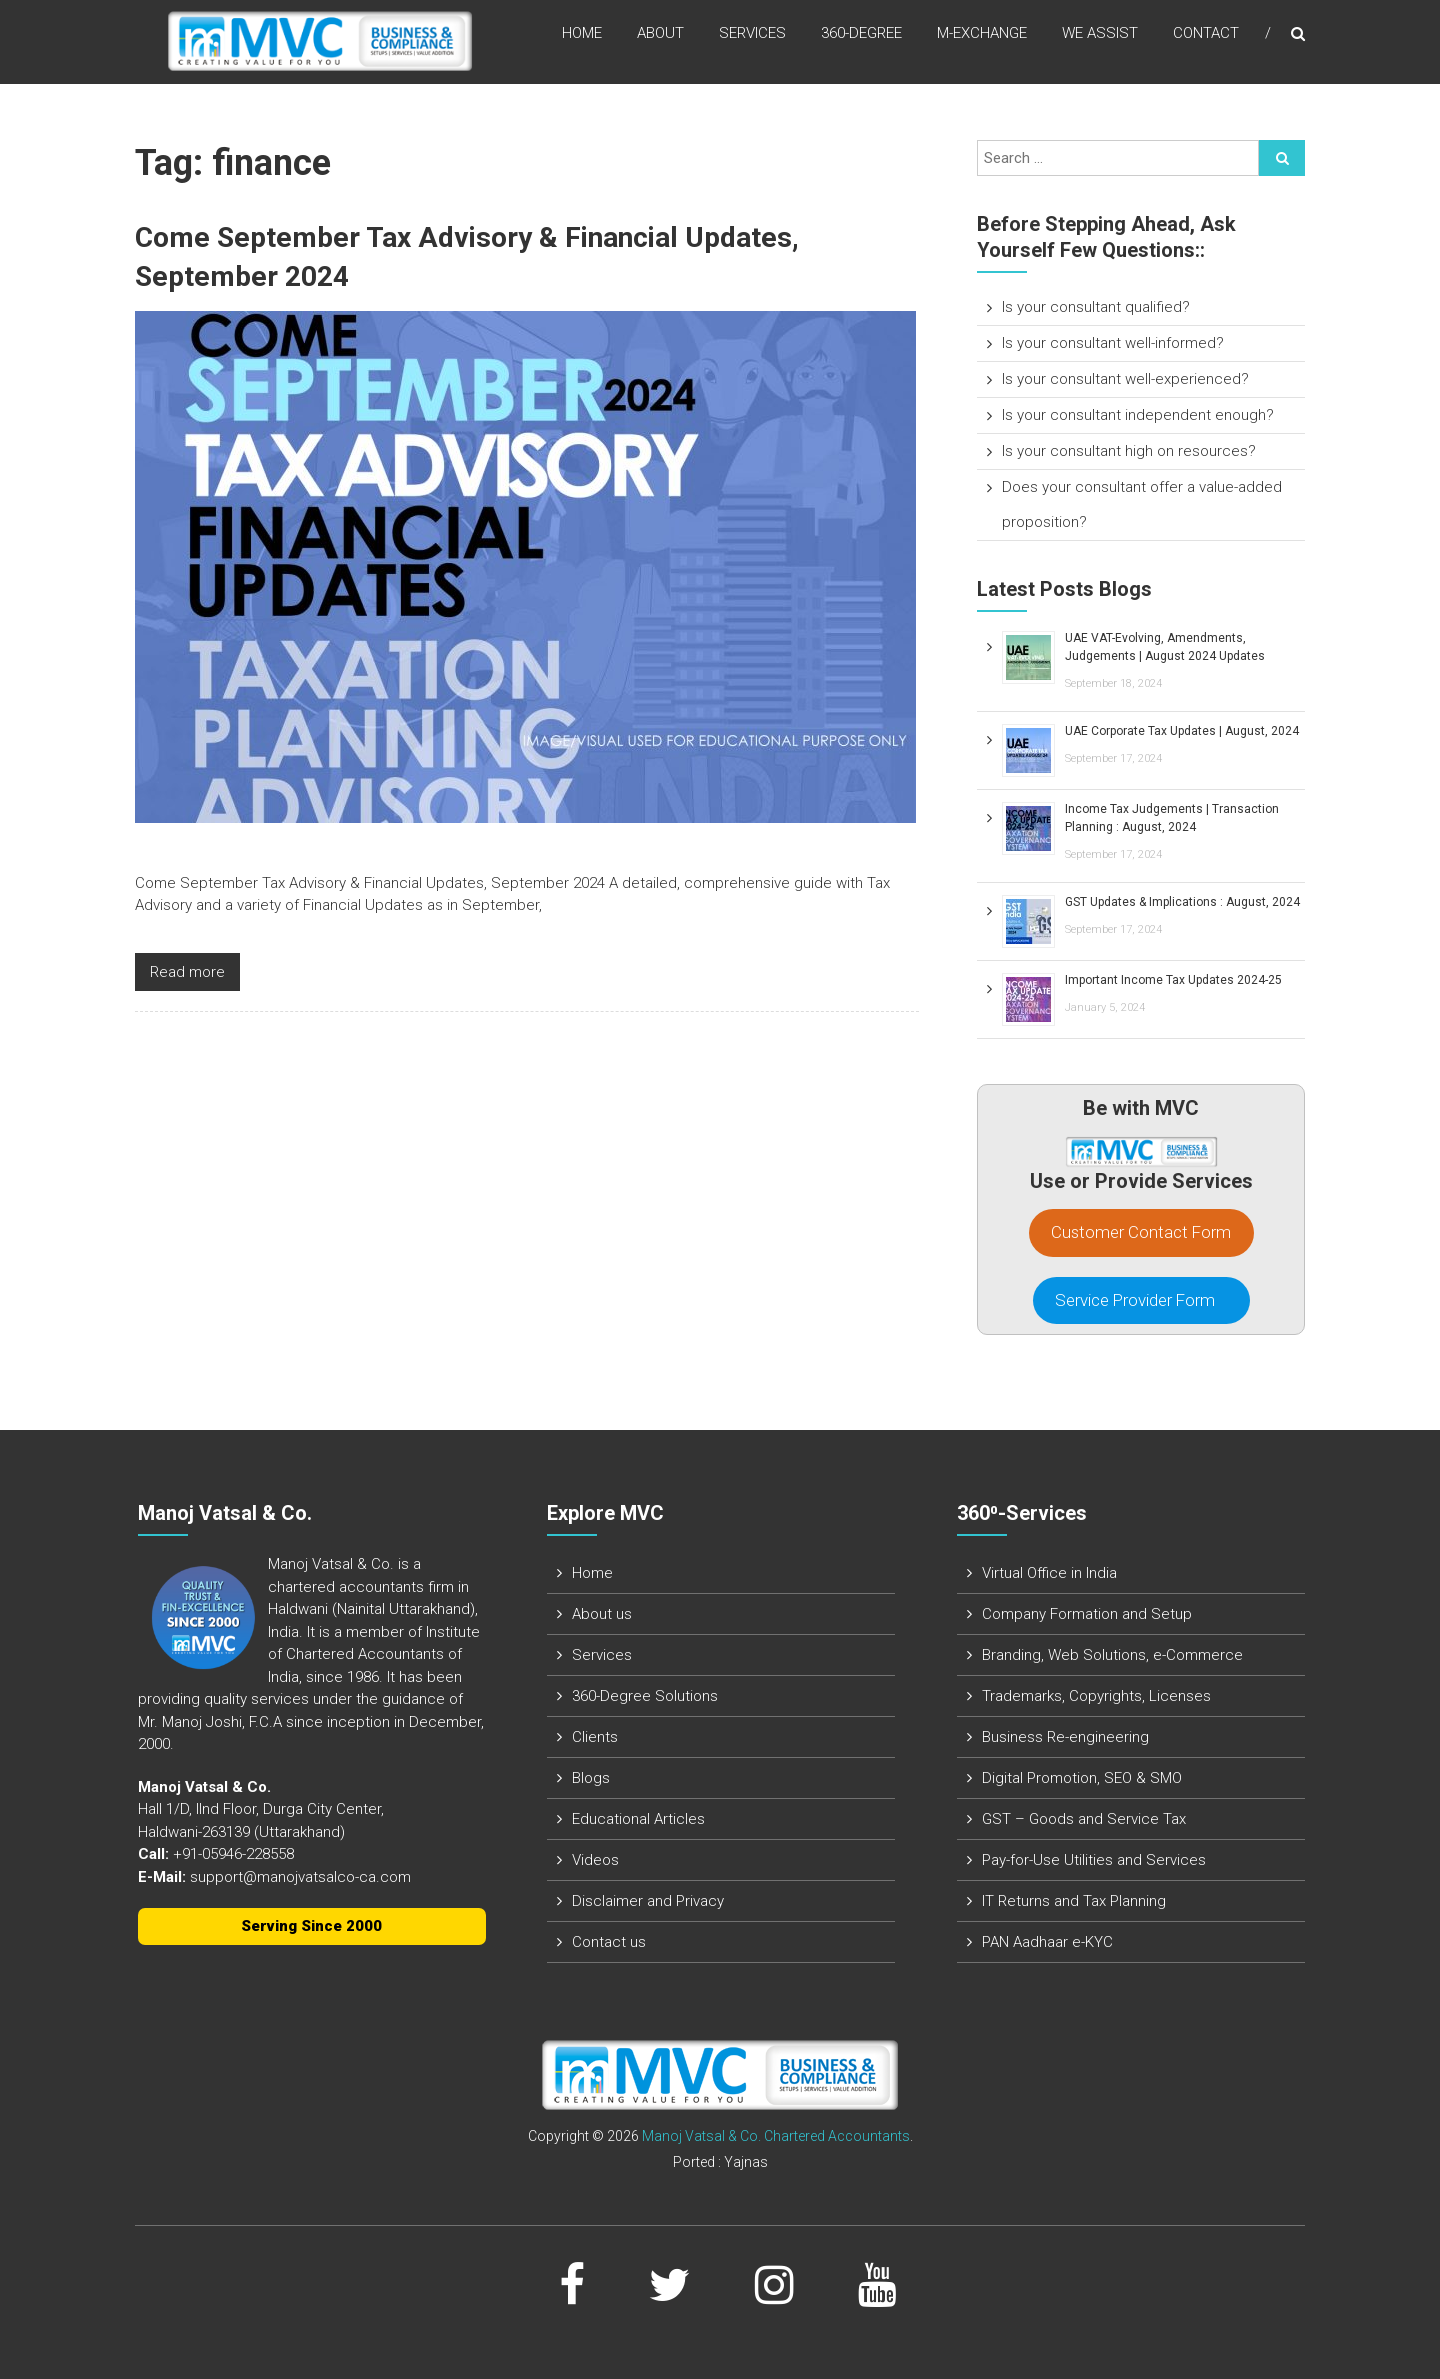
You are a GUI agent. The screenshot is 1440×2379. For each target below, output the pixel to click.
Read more (187, 971)
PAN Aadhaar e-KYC (1047, 1942)
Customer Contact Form (1141, 1232)
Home (582, 39)
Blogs (591, 1778)
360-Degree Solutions (645, 1696)
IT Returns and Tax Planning (1074, 1901)
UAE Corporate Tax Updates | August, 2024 (1182, 731)
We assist (1100, 39)
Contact (1206, 39)
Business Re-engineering (1065, 1737)
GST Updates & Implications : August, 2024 (1182, 902)
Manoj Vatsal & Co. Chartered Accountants (776, 2136)
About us (602, 1614)
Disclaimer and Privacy (648, 1901)
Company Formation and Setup (1087, 1614)
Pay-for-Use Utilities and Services (1094, 1860)
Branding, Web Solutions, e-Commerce (1112, 1655)
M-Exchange (982, 39)
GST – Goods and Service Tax (1084, 1819)
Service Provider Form (1141, 1300)
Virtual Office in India (1049, 1573)
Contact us (609, 1942)
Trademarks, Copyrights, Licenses (1096, 1696)
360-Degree (861, 39)
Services (752, 39)
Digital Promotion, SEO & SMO (1082, 1778)
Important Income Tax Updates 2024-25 (1173, 980)
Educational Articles (638, 1819)
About (660, 39)
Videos (595, 1860)
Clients (595, 1737)
